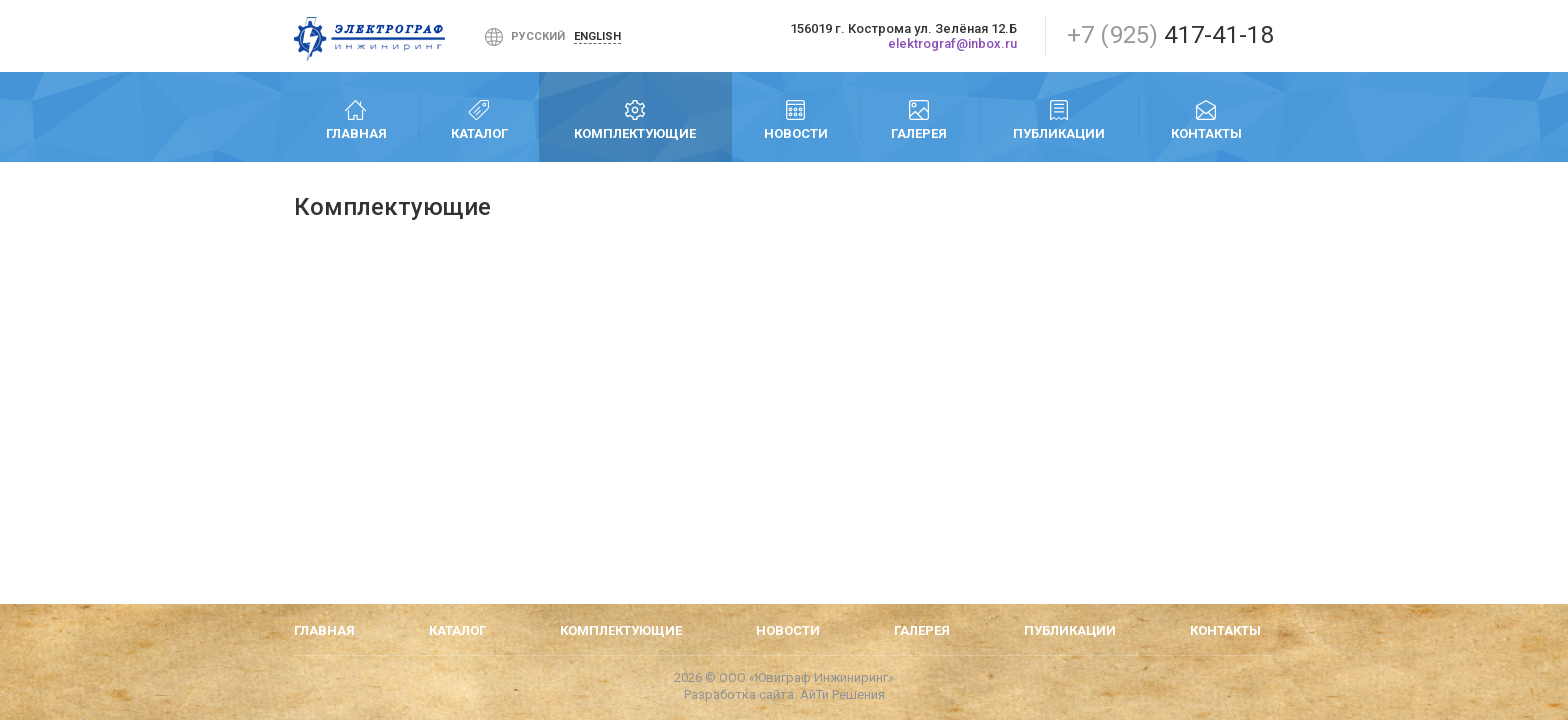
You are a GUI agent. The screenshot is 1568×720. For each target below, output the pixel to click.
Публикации (1058, 119)
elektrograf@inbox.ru (952, 43)
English (597, 36)
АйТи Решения (842, 694)
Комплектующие (635, 119)
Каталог (479, 119)
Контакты (1206, 119)
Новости (796, 119)
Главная (356, 119)
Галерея (919, 119)
